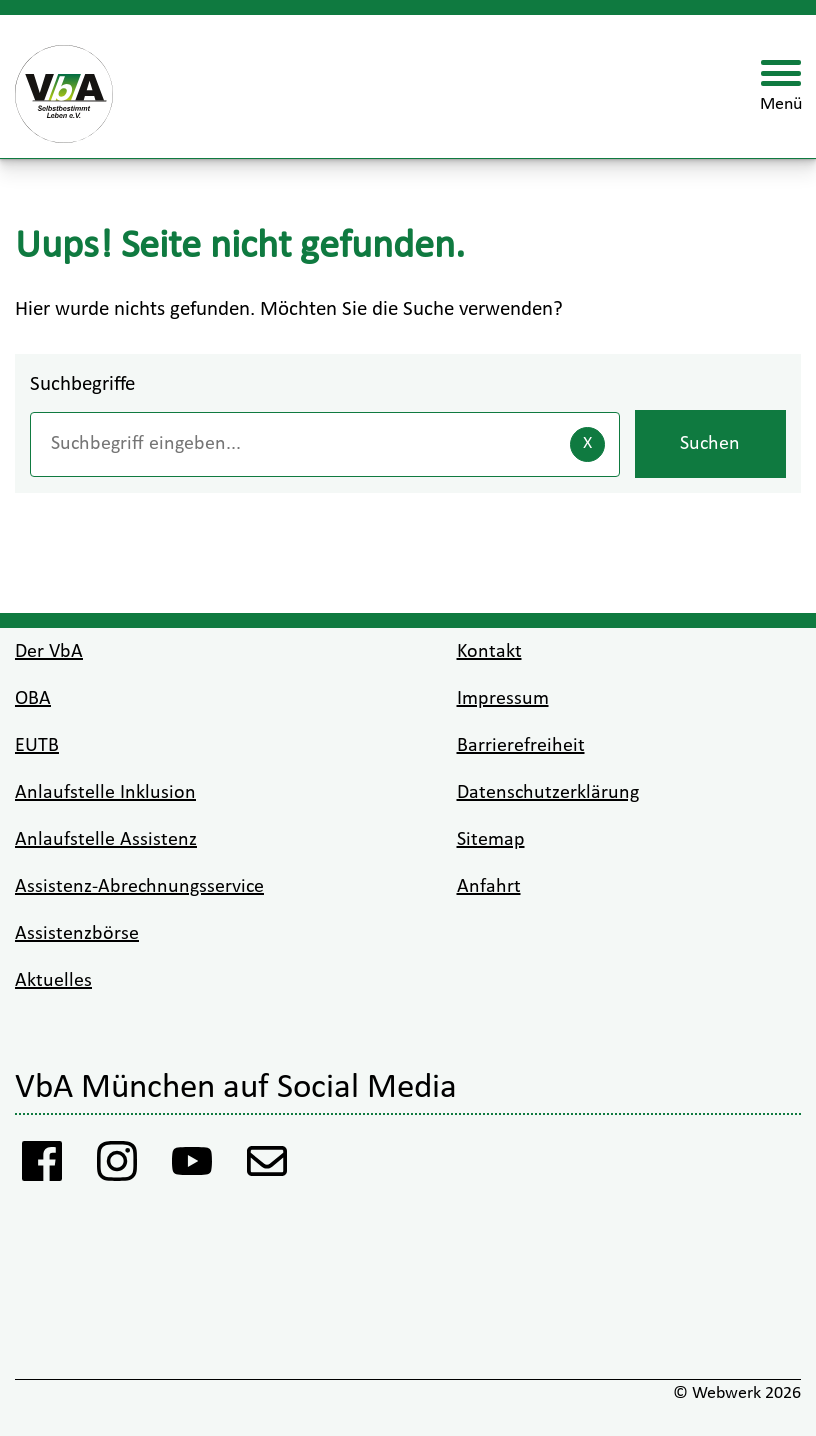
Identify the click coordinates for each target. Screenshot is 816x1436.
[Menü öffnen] (781, 87)
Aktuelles (53, 981)
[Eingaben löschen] (587, 444)
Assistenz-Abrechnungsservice (139, 887)
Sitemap (491, 840)
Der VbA (49, 652)
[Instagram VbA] (117, 1166)
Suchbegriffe (82, 384)
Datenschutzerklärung (548, 793)
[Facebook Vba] (42, 1166)
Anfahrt (489, 887)
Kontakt (489, 652)
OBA (33, 699)
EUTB (37, 746)
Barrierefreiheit (521, 746)
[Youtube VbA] (192, 1166)
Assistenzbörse (77, 934)
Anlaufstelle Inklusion (105, 793)
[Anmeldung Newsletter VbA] (267, 1166)
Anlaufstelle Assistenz (106, 840)
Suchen (710, 444)
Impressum (503, 699)
